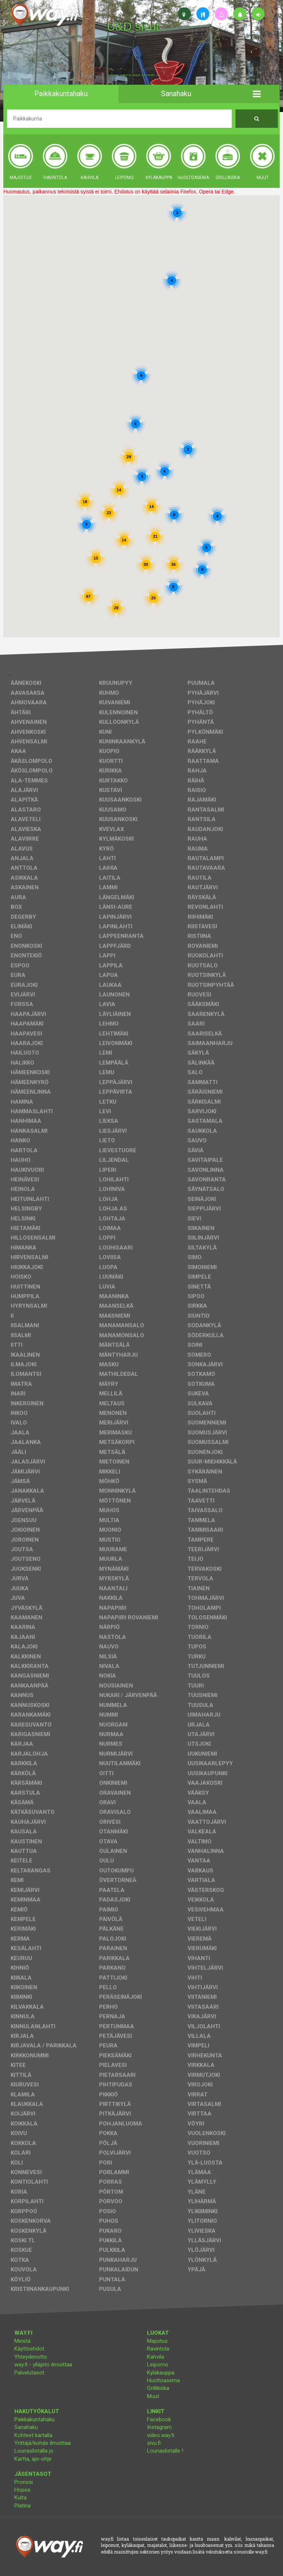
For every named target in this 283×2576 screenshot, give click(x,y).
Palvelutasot (29, 2372)
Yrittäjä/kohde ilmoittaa (42, 2443)
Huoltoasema (163, 2380)
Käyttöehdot (29, 2348)
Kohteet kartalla (33, 2435)
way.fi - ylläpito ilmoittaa (43, 2364)
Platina (22, 2505)
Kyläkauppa (160, 2372)
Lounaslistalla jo (33, 2450)
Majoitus (157, 2341)
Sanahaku (26, 2427)
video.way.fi (160, 2435)
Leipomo (157, 2364)
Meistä (22, 2341)
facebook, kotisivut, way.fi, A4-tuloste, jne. (134, 75)
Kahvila (155, 2357)
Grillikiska (158, 2388)
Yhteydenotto (30, 2357)
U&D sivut (133, 26)
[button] (256, 94)
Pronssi (23, 2482)
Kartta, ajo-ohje (33, 2459)
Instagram (159, 2427)
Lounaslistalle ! (165, 2450)
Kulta (20, 2497)
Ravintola (158, 2348)
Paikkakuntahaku (34, 2419)
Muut (153, 2396)
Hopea (22, 2489)
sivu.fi (154, 2443)
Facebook (159, 2419)
